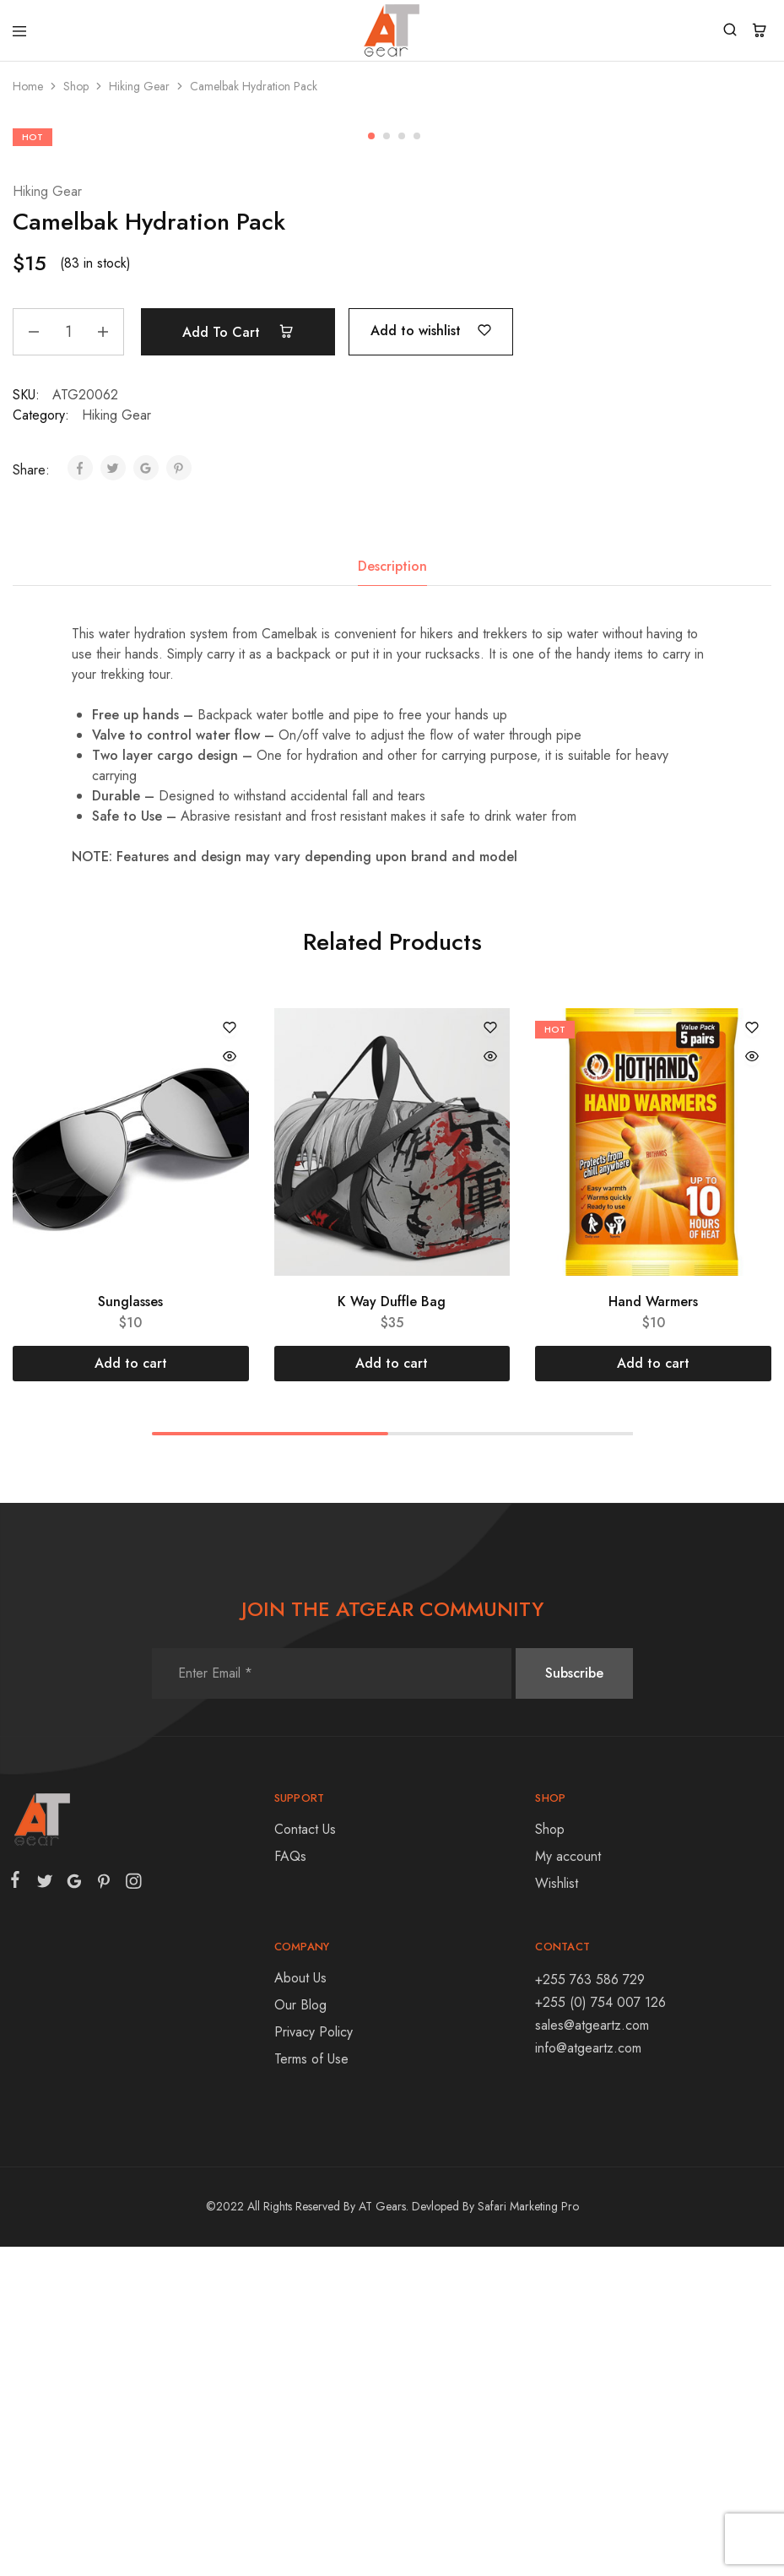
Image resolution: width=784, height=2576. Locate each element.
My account (568, 2185)
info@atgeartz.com (588, 2377)
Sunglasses (130, 1631)
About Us (300, 2307)
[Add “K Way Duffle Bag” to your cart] (392, 1693)
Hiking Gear (139, 86)
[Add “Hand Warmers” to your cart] (653, 1693)
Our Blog (300, 2334)
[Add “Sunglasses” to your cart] (131, 1693)
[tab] (392, 895)
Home (28, 86)
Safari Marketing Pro (528, 2535)
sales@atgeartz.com (592, 2354)
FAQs (290, 2185)
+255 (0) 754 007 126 (600, 2331)
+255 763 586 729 (590, 2308)
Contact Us (305, 2158)
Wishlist (556, 2212)
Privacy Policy (313, 2361)
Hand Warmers (653, 1631)
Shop (76, 86)
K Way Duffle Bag (392, 1631)
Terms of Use (311, 2388)
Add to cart (238, 661)
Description (392, 895)
